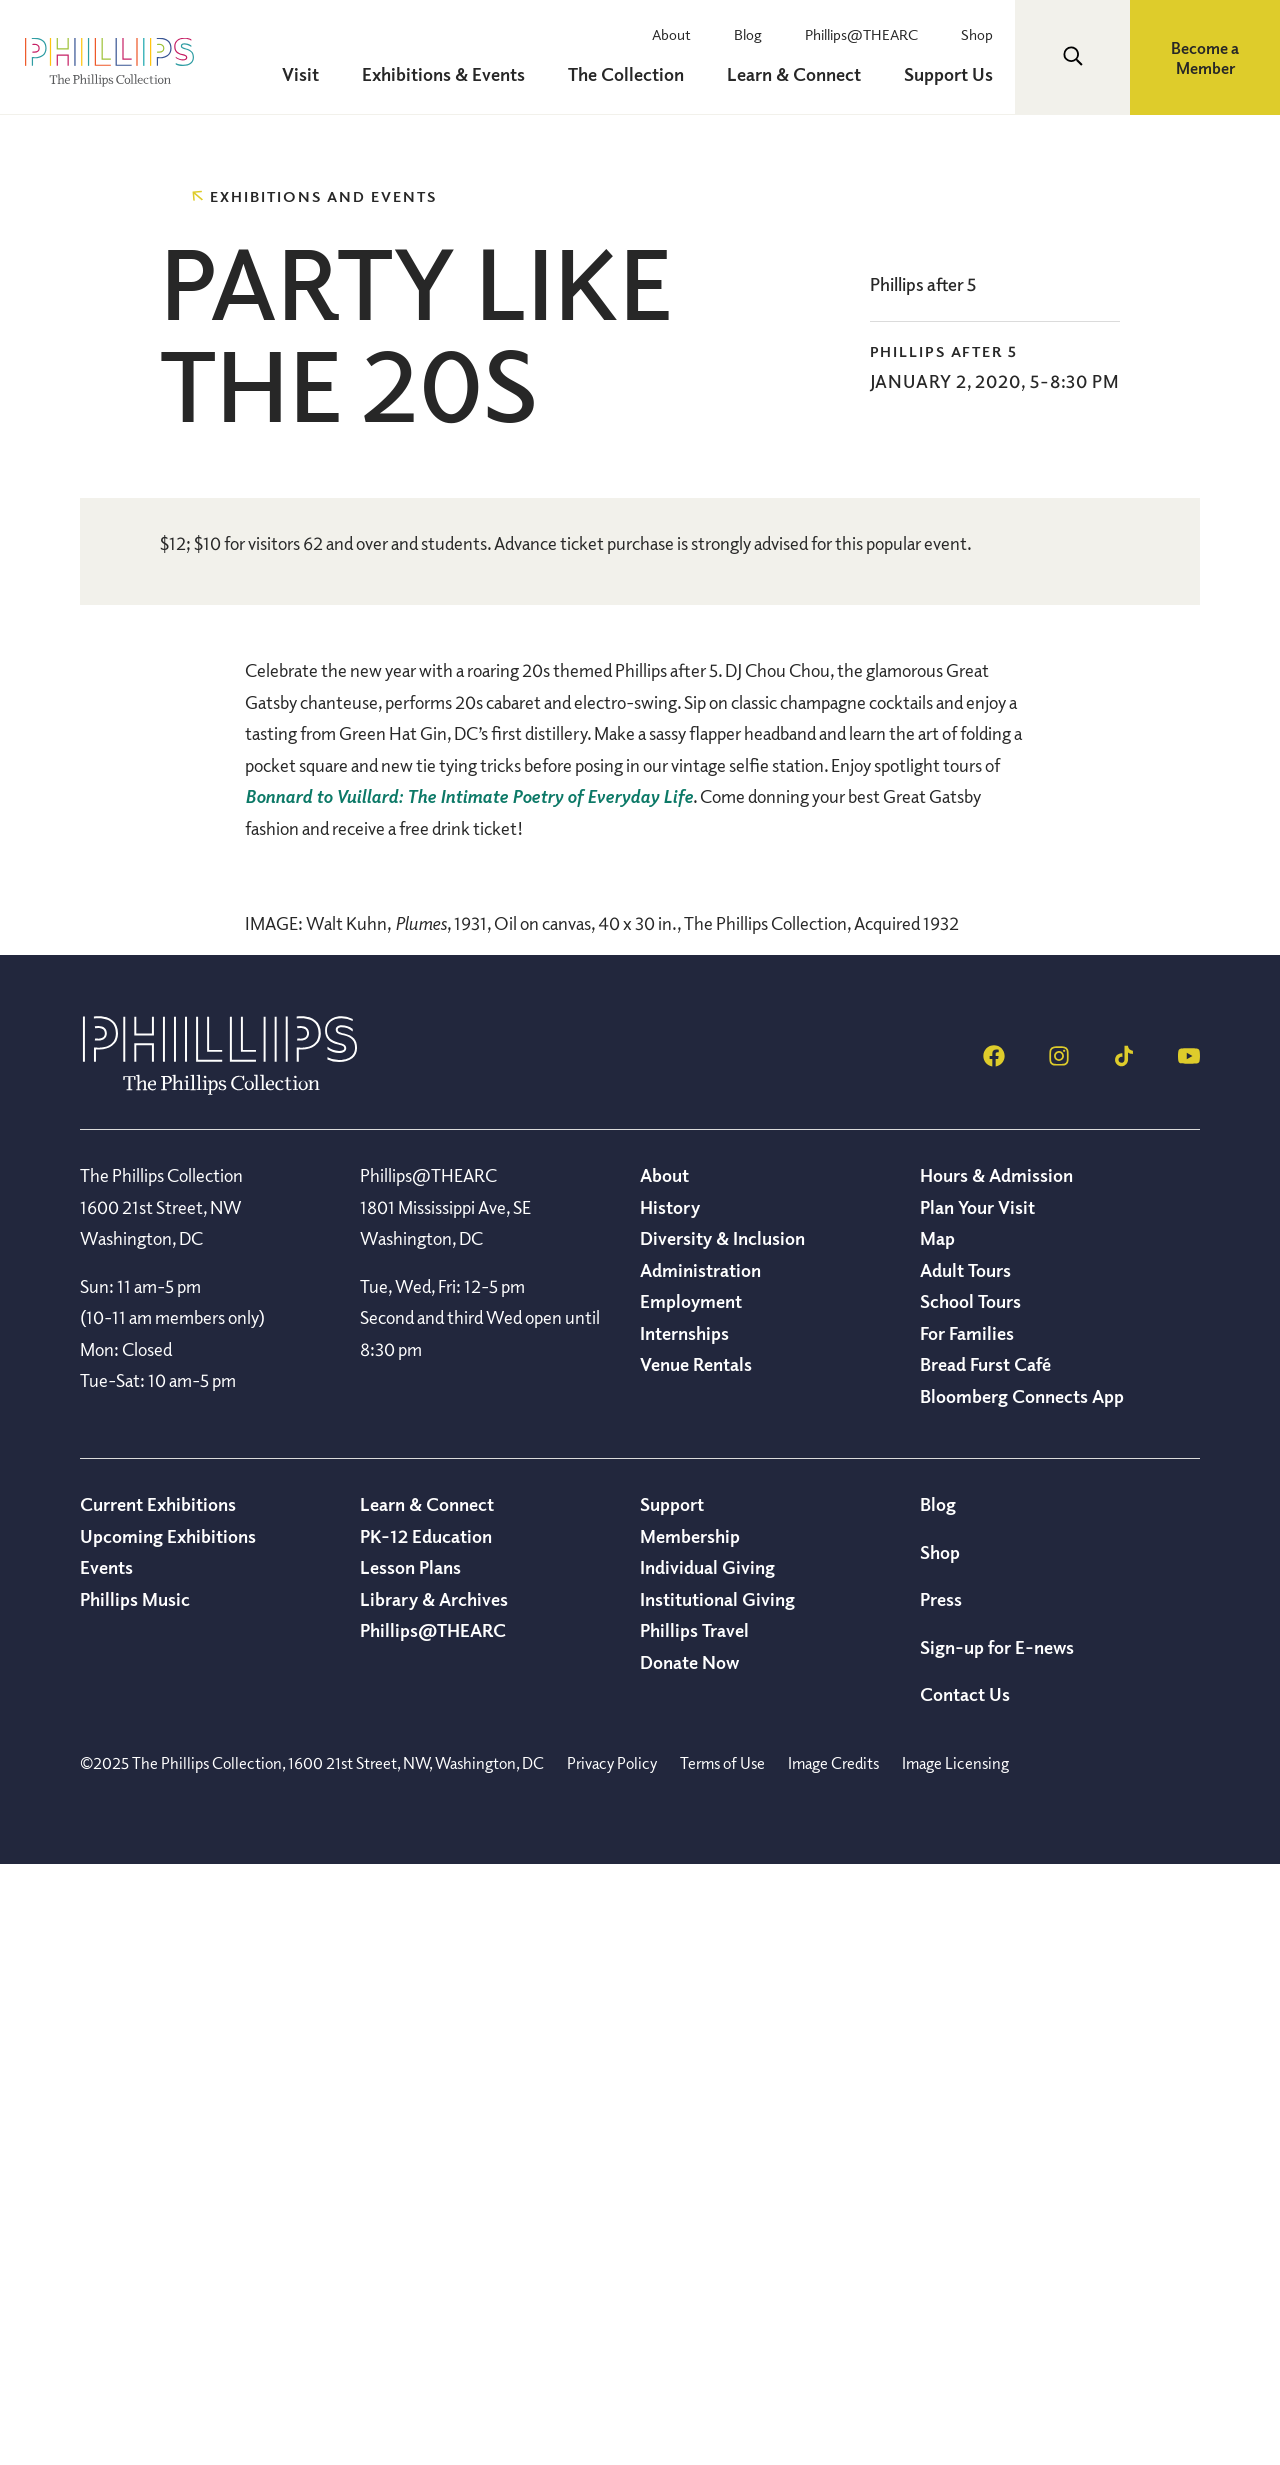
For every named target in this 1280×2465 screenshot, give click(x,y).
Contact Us (965, 2294)
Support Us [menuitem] (950, 74)
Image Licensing (955, 2363)
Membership (690, 2136)
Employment (691, 1901)
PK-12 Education (426, 2136)
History (670, 1807)
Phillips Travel (694, 2230)
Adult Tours (965, 1870)
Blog (756, 34)
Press (941, 2199)
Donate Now (689, 2262)
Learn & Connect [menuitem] (799, 74)
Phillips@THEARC (866, 34)
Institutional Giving (717, 2199)
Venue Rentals (696, 1964)
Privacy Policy (612, 2363)
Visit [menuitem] (314, 74)
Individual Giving (707, 2167)
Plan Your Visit (977, 1807)
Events (106, 2167)
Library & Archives (434, 2199)
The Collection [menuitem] (634, 74)
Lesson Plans (410, 2167)
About (682, 34)
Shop (979, 34)
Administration (700, 1870)
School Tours (970, 1901)
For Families (967, 1933)
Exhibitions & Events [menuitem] (454, 74)
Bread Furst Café (985, 1964)
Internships (684, 1933)
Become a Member (1205, 58)
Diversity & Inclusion (722, 1838)
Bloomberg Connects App (1022, 1996)
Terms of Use (722, 2363)
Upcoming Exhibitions (168, 2136)
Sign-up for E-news (997, 2247)
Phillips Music (135, 2199)
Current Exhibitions (158, 2104)
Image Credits (833, 2363)
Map (937, 1838)
